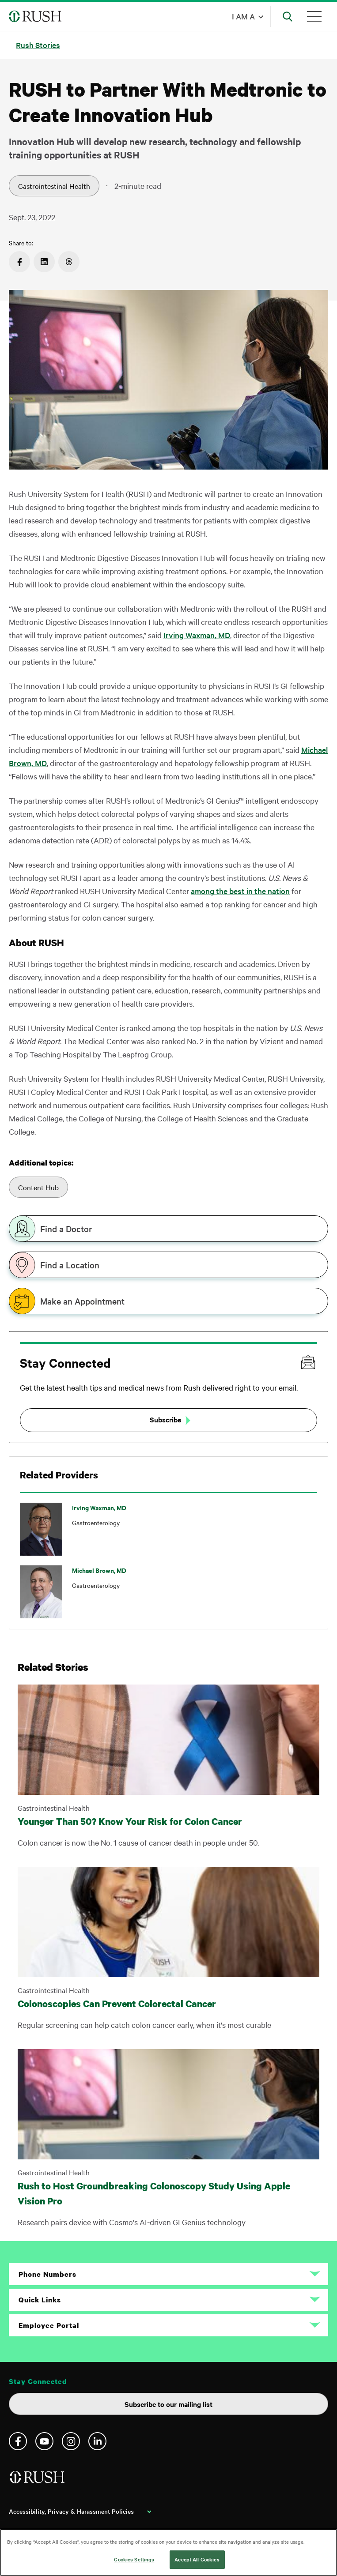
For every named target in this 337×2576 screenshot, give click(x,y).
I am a (243, 16)
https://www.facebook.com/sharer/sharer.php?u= (19, 261)
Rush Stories (38, 45)
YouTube (44, 2441)
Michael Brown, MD (99, 1570)
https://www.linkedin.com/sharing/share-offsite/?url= (44, 261)
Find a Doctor (66, 1228)
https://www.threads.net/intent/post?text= (69, 261)
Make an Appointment (82, 1301)
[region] (168, 2552)
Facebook (18, 2441)
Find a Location (69, 1265)
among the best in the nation (240, 891)
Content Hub (38, 1187)
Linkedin (97, 2441)
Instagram (71, 2441)
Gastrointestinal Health (54, 186)
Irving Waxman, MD (196, 635)
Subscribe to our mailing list (168, 2404)
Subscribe (165, 1419)
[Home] (38, 2480)
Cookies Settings (134, 2559)
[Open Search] (287, 16)
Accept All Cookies (196, 2559)
